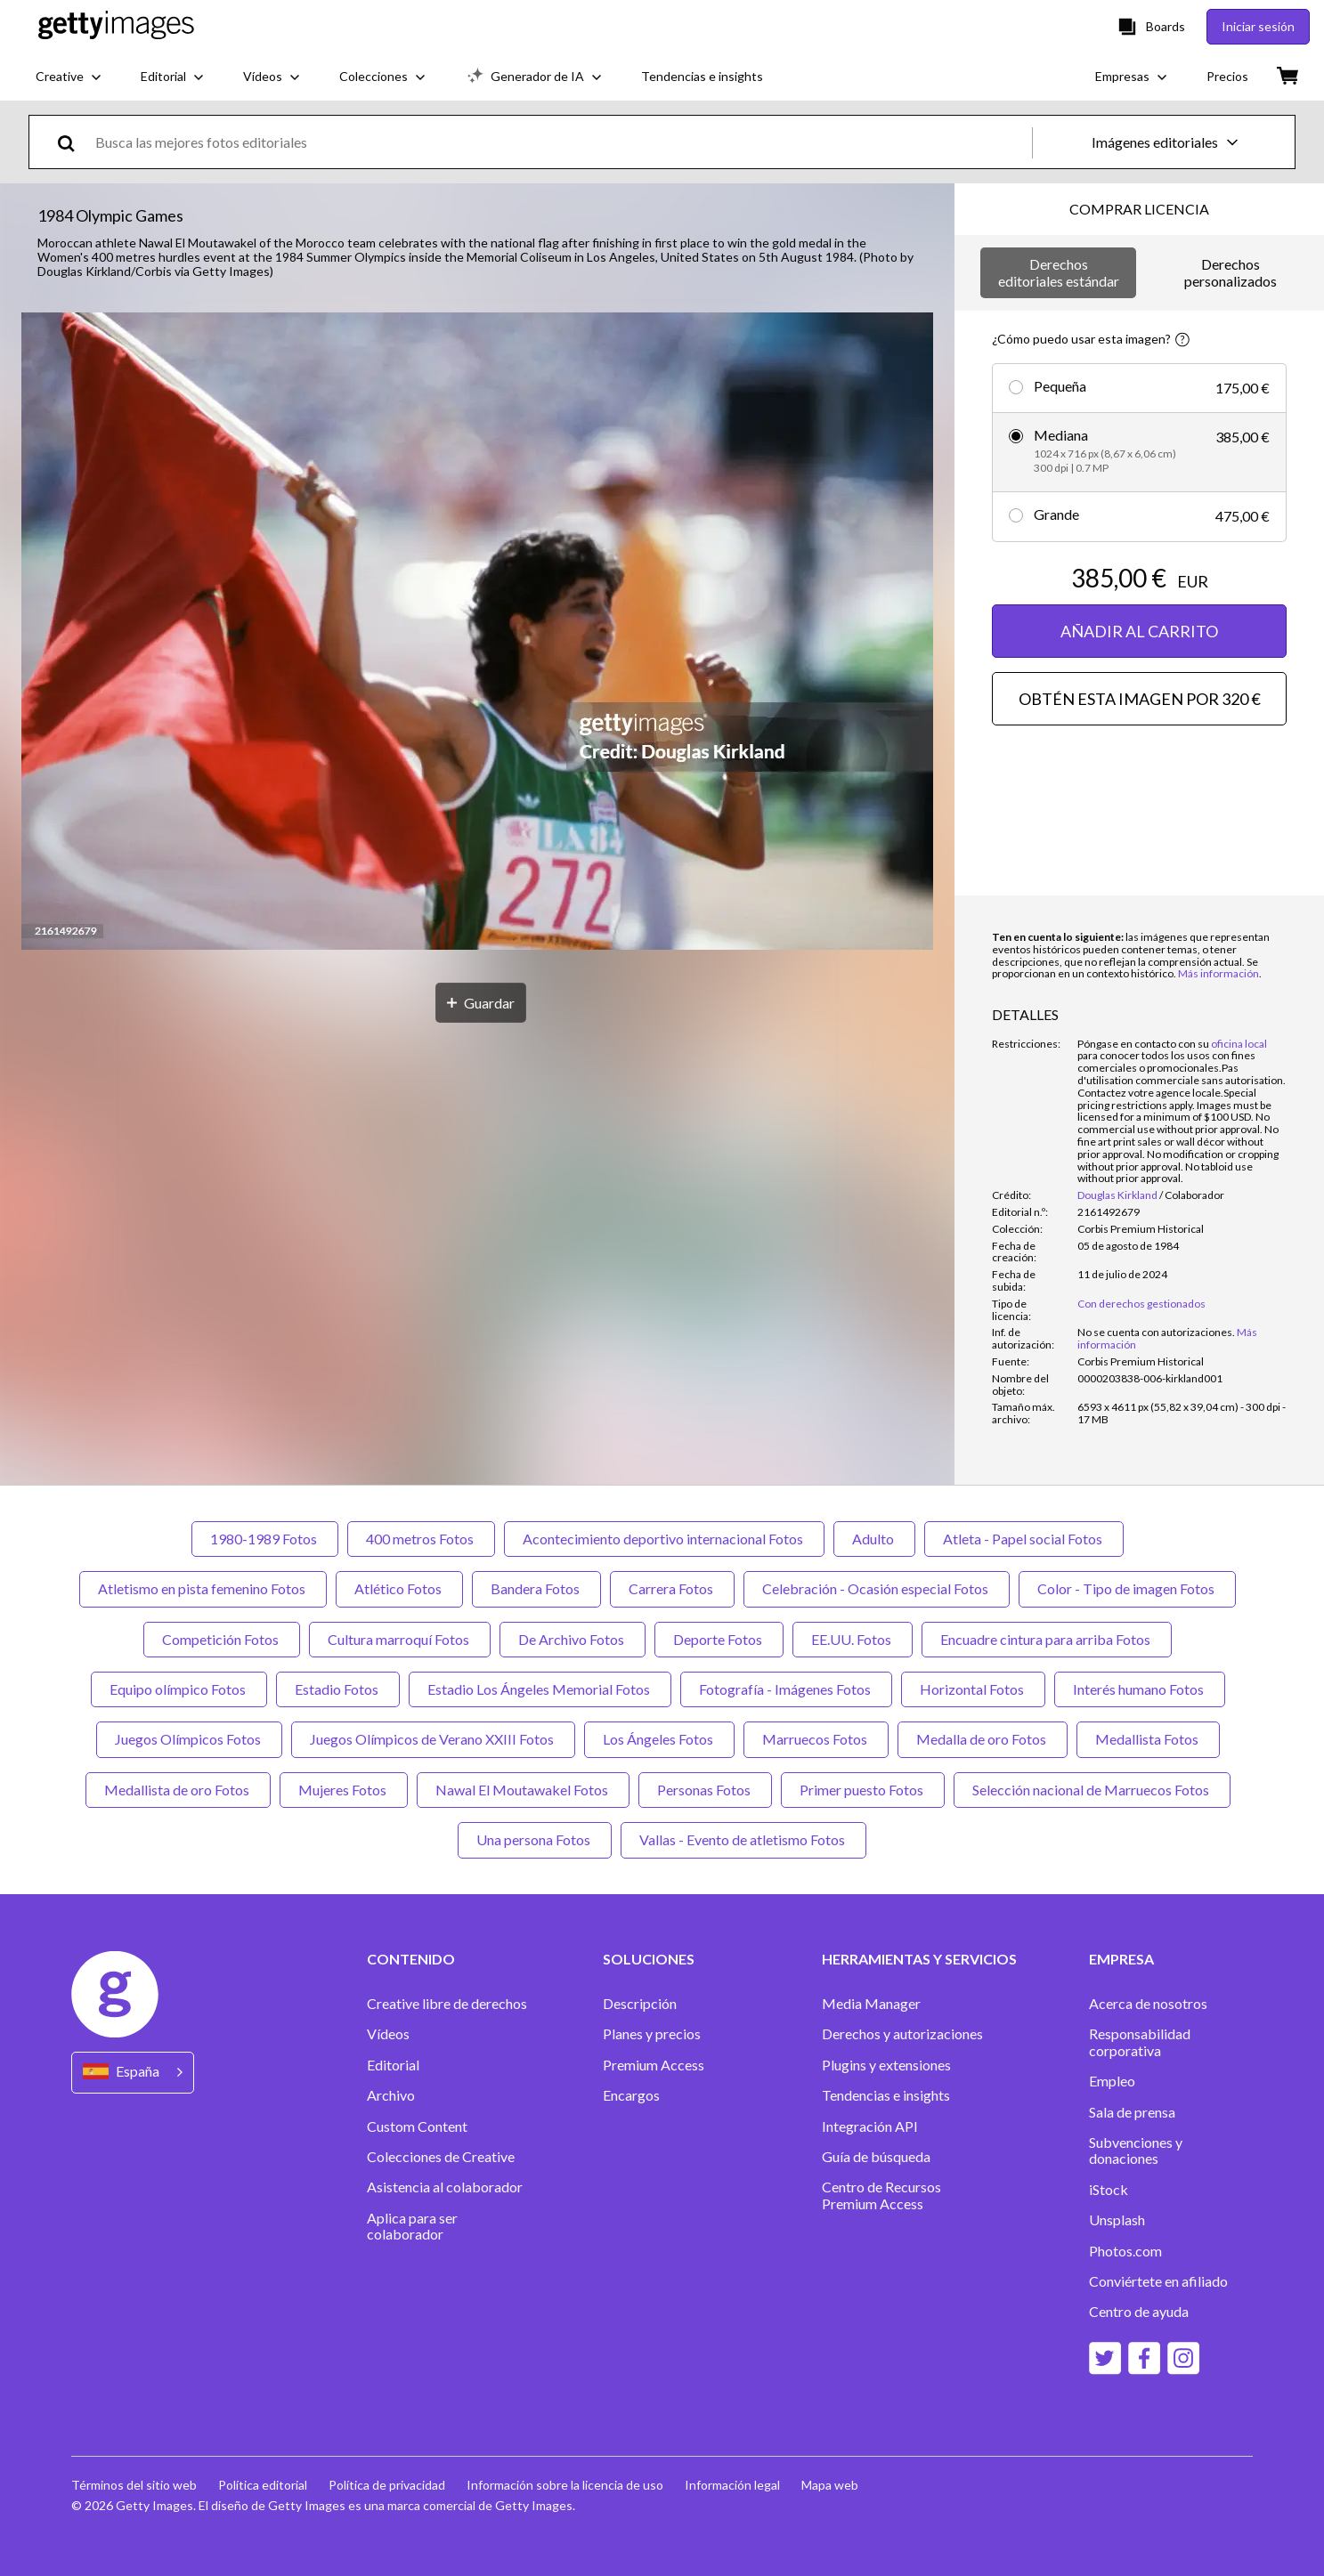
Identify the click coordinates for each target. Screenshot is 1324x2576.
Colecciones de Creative (441, 2157)
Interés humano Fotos (1139, 1689)
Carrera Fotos (672, 1588)
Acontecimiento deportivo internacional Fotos (664, 1538)
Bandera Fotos (536, 1588)
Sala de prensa (1132, 2112)
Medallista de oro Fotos (178, 1789)
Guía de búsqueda (876, 2157)
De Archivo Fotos (572, 1639)
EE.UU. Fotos (852, 1639)
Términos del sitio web (134, 2484)
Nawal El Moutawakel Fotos (523, 1789)
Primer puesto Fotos (863, 1789)
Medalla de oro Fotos (982, 1738)
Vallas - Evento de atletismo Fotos (743, 1839)
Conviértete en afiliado (1158, 2281)
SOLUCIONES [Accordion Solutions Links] (648, 1959)
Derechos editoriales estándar (1058, 271)
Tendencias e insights (886, 2095)
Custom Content (417, 2126)
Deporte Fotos (719, 1639)
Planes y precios (652, 2034)
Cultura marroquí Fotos (400, 1639)
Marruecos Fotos (816, 1738)
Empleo (1112, 2081)
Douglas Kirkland (1117, 1195)
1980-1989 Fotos (265, 1538)
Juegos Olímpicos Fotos (189, 1738)
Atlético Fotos (399, 1588)
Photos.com (1125, 2251)
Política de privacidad (387, 2484)
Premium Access (653, 2065)
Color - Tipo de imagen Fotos (1127, 1588)
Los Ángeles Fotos (659, 1738)
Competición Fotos (221, 1639)
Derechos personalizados (1230, 271)
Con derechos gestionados (1141, 1303)
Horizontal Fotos (973, 1689)
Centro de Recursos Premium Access (881, 2195)
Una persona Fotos (534, 1839)
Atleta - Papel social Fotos (1024, 1538)
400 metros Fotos (421, 1538)
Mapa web (829, 2484)
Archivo (391, 2095)
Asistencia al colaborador (445, 2187)
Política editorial (262, 2484)
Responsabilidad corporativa (1139, 2042)
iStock (1108, 2190)
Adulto (874, 1538)
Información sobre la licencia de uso (565, 2484)
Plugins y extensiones (886, 2065)
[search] (73, 142)
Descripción (640, 2004)
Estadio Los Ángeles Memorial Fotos (540, 1689)
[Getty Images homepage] (116, 26)
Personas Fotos (705, 1789)
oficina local (1239, 1043)
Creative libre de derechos (447, 2004)
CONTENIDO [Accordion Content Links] (411, 1959)
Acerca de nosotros (1148, 2004)
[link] (1156, 1332)
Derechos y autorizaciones (902, 2034)
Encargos (631, 2095)
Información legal (732, 2484)
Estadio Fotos (338, 1689)
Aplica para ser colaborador (412, 2226)
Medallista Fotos (1148, 1738)
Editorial (393, 2065)
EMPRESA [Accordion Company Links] (1121, 1959)
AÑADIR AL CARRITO (1139, 631)
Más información (1218, 973)
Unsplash (1117, 2220)
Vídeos (388, 2034)
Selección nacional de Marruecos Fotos (1092, 1789)
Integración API (870, 2126)
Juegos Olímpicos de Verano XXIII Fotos (433, 1738)
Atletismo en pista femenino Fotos (203, 1588)
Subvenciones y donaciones (1135, 2151)
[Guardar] (480, 1003)
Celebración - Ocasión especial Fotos (876, 1588)
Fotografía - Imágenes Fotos (786, 1689)
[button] (477, 632)
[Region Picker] (132, 2073)
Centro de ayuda (1139, 2312)
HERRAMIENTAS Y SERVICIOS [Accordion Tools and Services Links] (919, 1959)
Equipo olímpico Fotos (179, 1689)
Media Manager (871, 2004)
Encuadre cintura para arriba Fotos (1046, 1639)
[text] (560, 142)
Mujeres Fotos (343, 1789)
